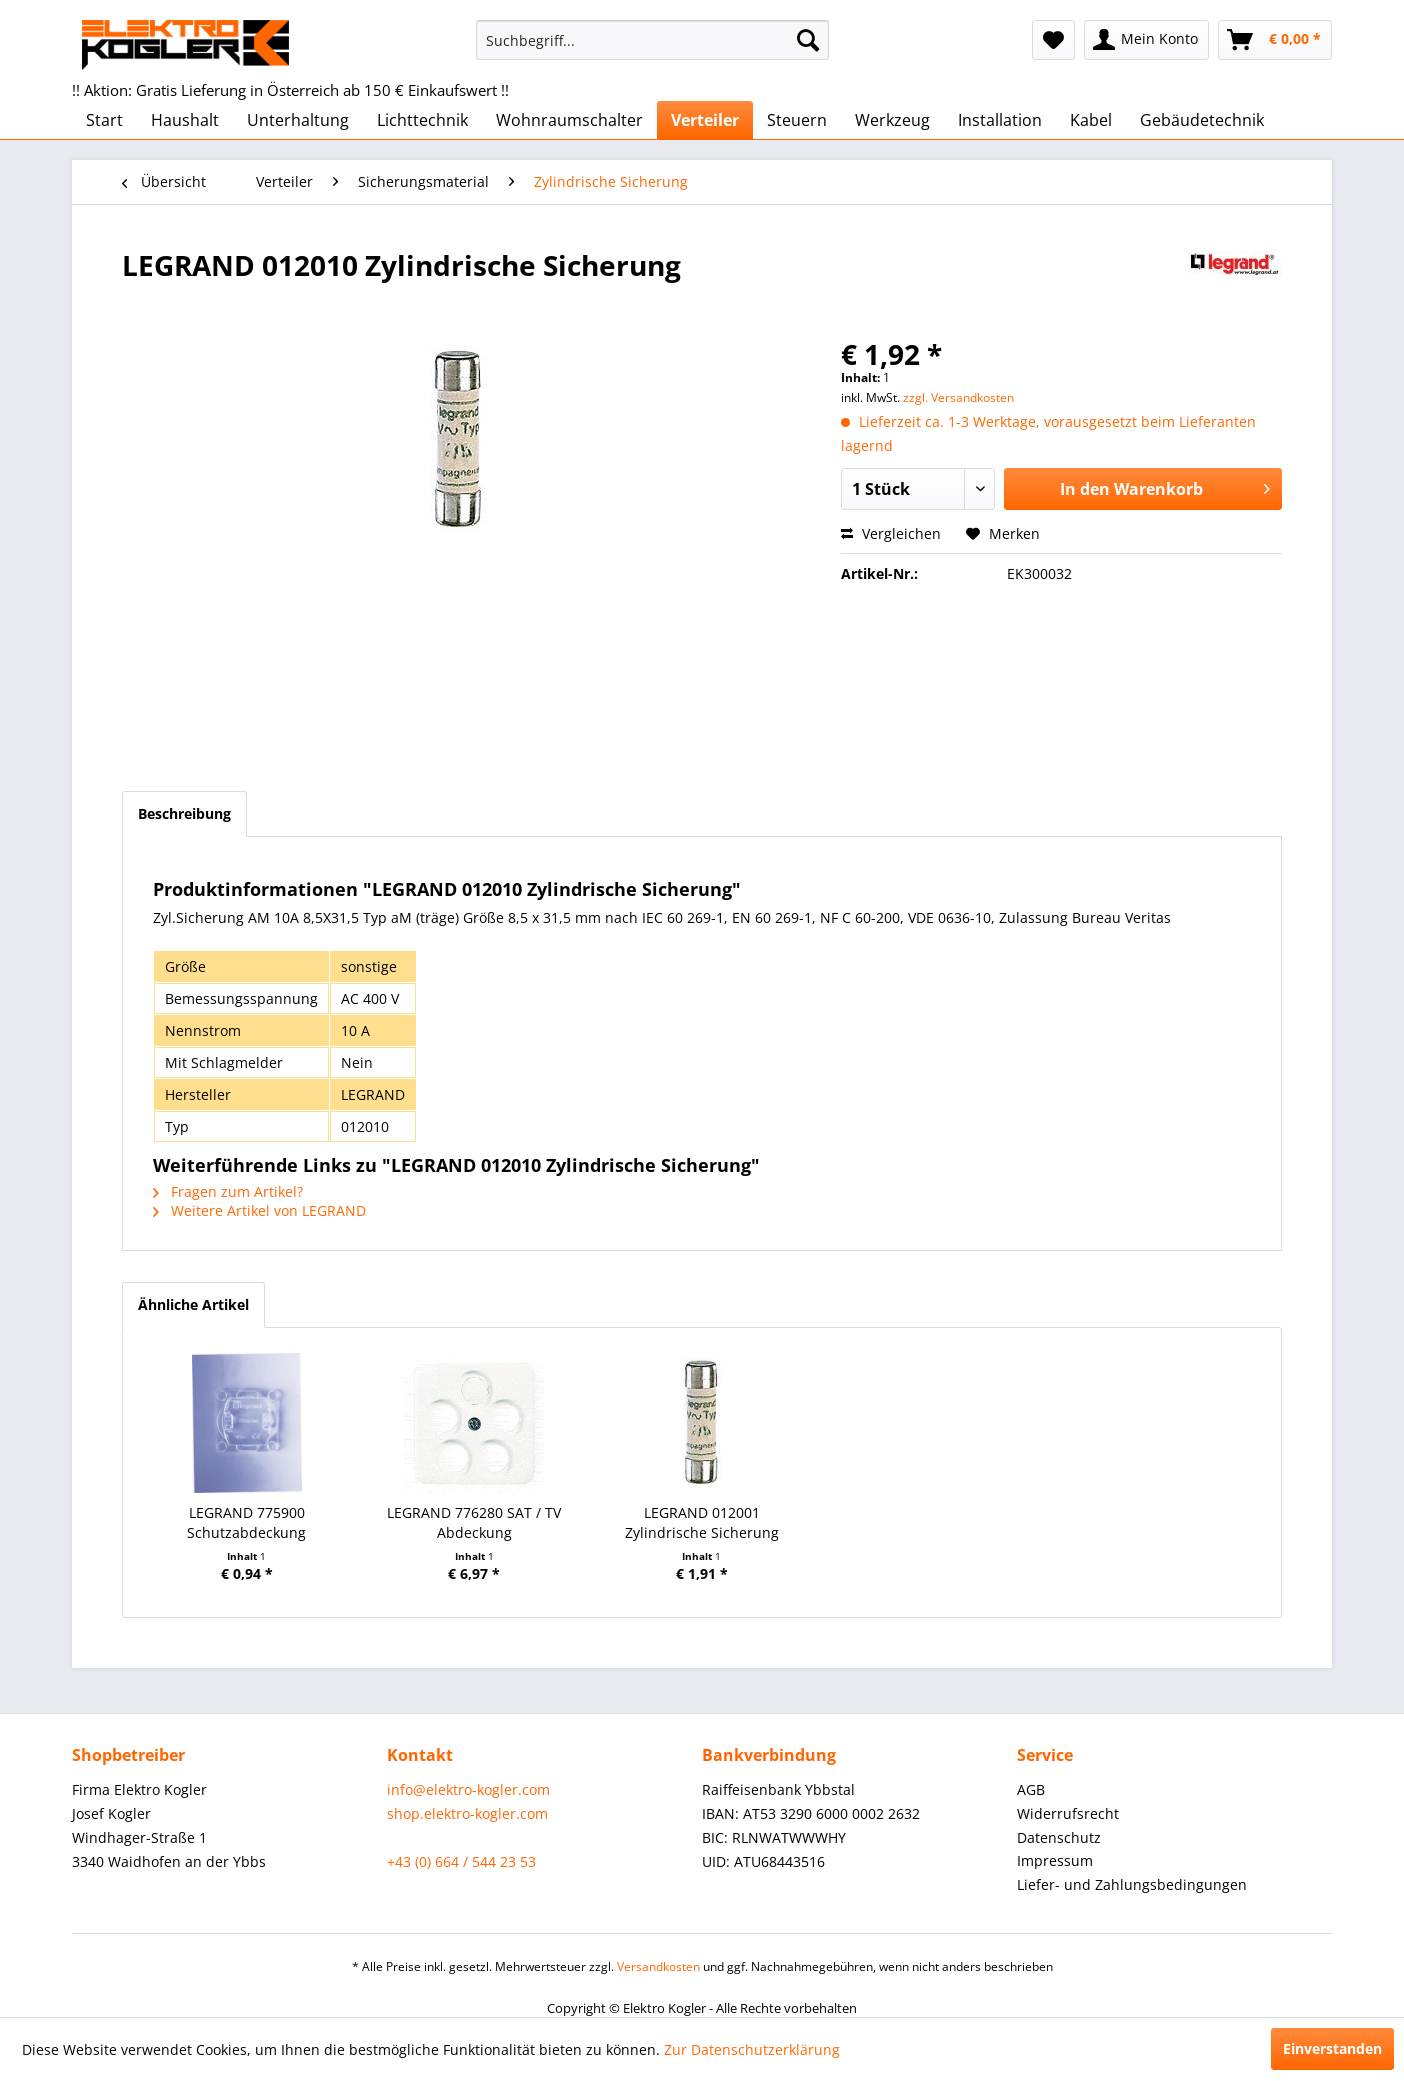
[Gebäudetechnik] (1202, 120)
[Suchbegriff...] (652, 40)
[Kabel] (1091, 120)
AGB (1031, 1789)
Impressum (1055, 1860)
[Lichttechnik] (422, 120)
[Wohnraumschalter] (569, 120)
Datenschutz (1059, 1837)
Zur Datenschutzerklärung (752, 2049)
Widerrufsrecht (1068, 1813)
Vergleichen (891, 533)
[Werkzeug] (892, 120)
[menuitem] (652, 40)
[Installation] (1000, 120)
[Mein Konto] (1146, 40)
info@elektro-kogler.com (468, 1789)
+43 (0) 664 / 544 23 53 (461, 1861)
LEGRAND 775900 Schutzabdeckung (246, 1522)
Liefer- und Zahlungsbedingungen (1132, 1884)
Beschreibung (184, 813)
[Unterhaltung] (298, 120)
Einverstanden (1332, 2048)
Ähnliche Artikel (193, 1304)
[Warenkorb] (1275, 40)
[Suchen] (808, 40)
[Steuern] (797, 120)
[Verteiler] (705, 120)
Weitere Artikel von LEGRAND (259, 1210)
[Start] (104, 120)
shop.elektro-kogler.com (467, 1813)
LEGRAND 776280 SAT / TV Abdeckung (474, 1522)
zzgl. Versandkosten (958, 397)
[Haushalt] (185, 120)
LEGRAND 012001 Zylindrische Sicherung (702, 1522)
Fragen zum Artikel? (228, 1191)
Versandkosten (658, 1966)
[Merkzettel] (1053, 40)
